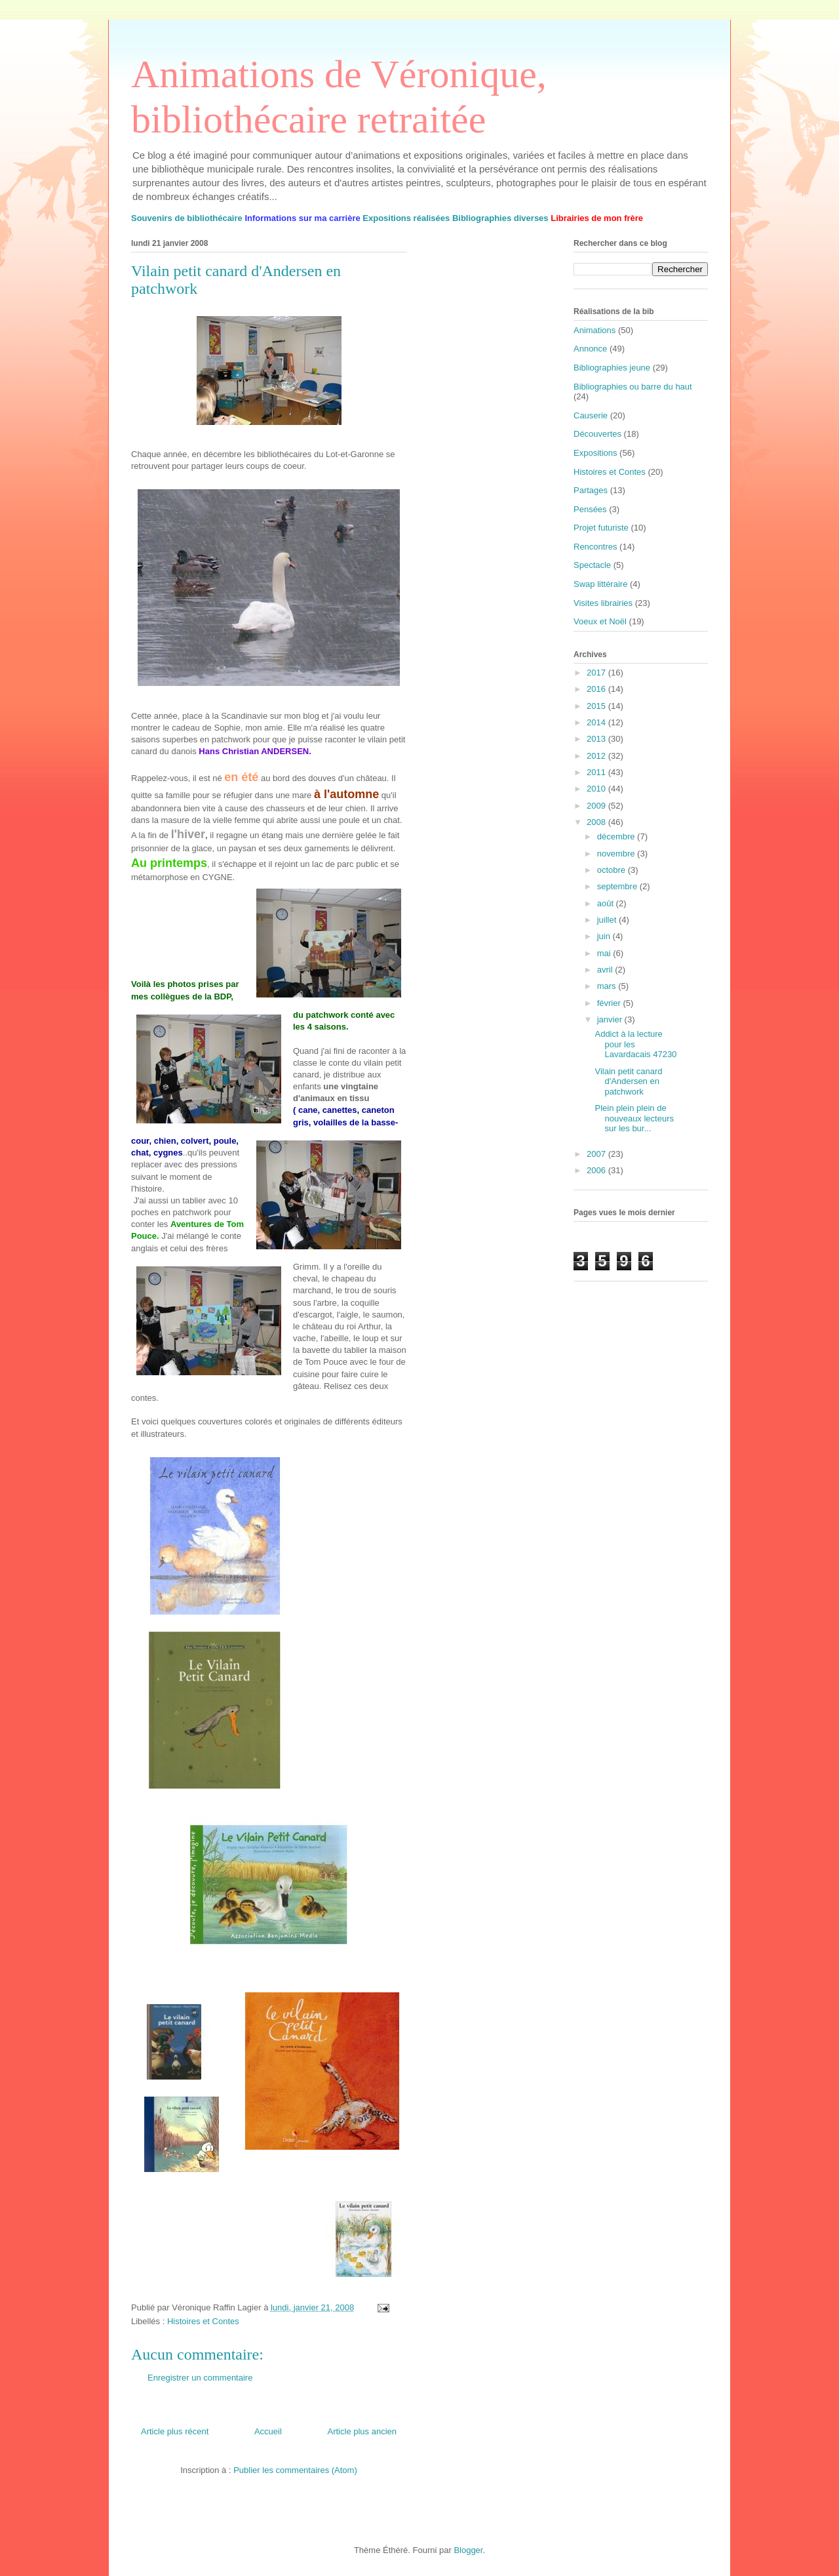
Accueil (268, 2431)
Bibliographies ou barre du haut (633, 387)
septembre (618, 886)
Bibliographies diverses (500, 218)
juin (605, 936)
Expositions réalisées (406, 218)
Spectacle (592, 565)
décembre (617, 836)
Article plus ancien (362, 2431)
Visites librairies (603, 603)
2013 (597, 739)
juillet (608, 920)
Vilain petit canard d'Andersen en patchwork (628, 1081)
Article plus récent (174, 2431)
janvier (611, 1019)
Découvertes (597, 434)
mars (608, 986)
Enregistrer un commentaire (199, 2378)
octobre (612, 870)
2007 (597, 1154)
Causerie (591, 415)
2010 (597, 789)
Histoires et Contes (203, 2321)
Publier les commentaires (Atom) (295, 2470)
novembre (617, 853)
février (610, 1003)
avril (606, 970)
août (606, 903)
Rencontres (595, 547)
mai (605, 953)
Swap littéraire (600, 584)
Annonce (590, 348)
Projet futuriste (601, 528)
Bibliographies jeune (612, 367)
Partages (591, 490)
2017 (597, 672)
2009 (597, 806)
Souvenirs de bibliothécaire (187, 218)
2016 (597, 689)
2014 (597, 722)
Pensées (590, 509)
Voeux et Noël (600, 621)
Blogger (468, 2550)
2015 (597, 706)
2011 (597, 772)
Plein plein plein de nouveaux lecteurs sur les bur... (634, 1118)
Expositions (595, 453)
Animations (594, 330)
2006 (597, 1170)
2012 (597, 756)
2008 (597, 822)
